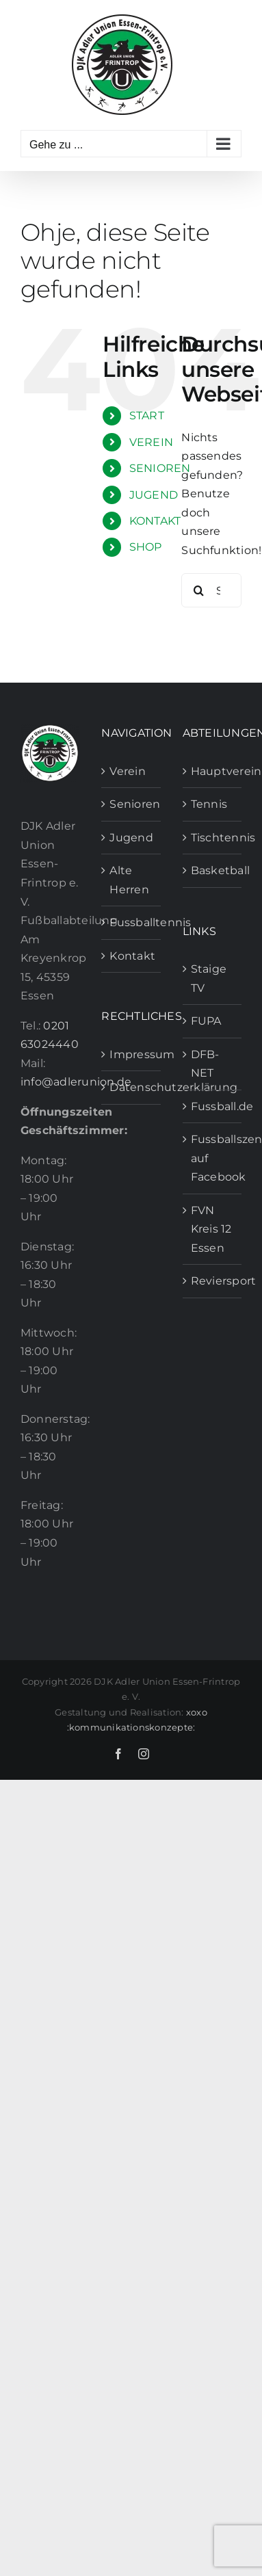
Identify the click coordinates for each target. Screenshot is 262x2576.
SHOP (145, 546)
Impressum (131, 1054)
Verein (127, 771)
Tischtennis (213, 837)
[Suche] (198, 590)
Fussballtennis (131, 922)
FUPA (206, 1020)
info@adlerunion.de (76, 1081)
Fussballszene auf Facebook (213, 1158)
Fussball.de (213, 1106)
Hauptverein (213, 771)
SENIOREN (160, 468)
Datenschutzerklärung (131, 1087)
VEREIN (151, 442)
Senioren (131, 804)
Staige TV (208, 978)
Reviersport (213, 1280)
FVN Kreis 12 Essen (211, 1229)
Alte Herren (128, 880)
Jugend (131, 837)
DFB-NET (205, 1064)
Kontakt (131, 955)
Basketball (213, 870)
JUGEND (153, 494)
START (146, 415)
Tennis (209, 804)
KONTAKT (155, 520)
